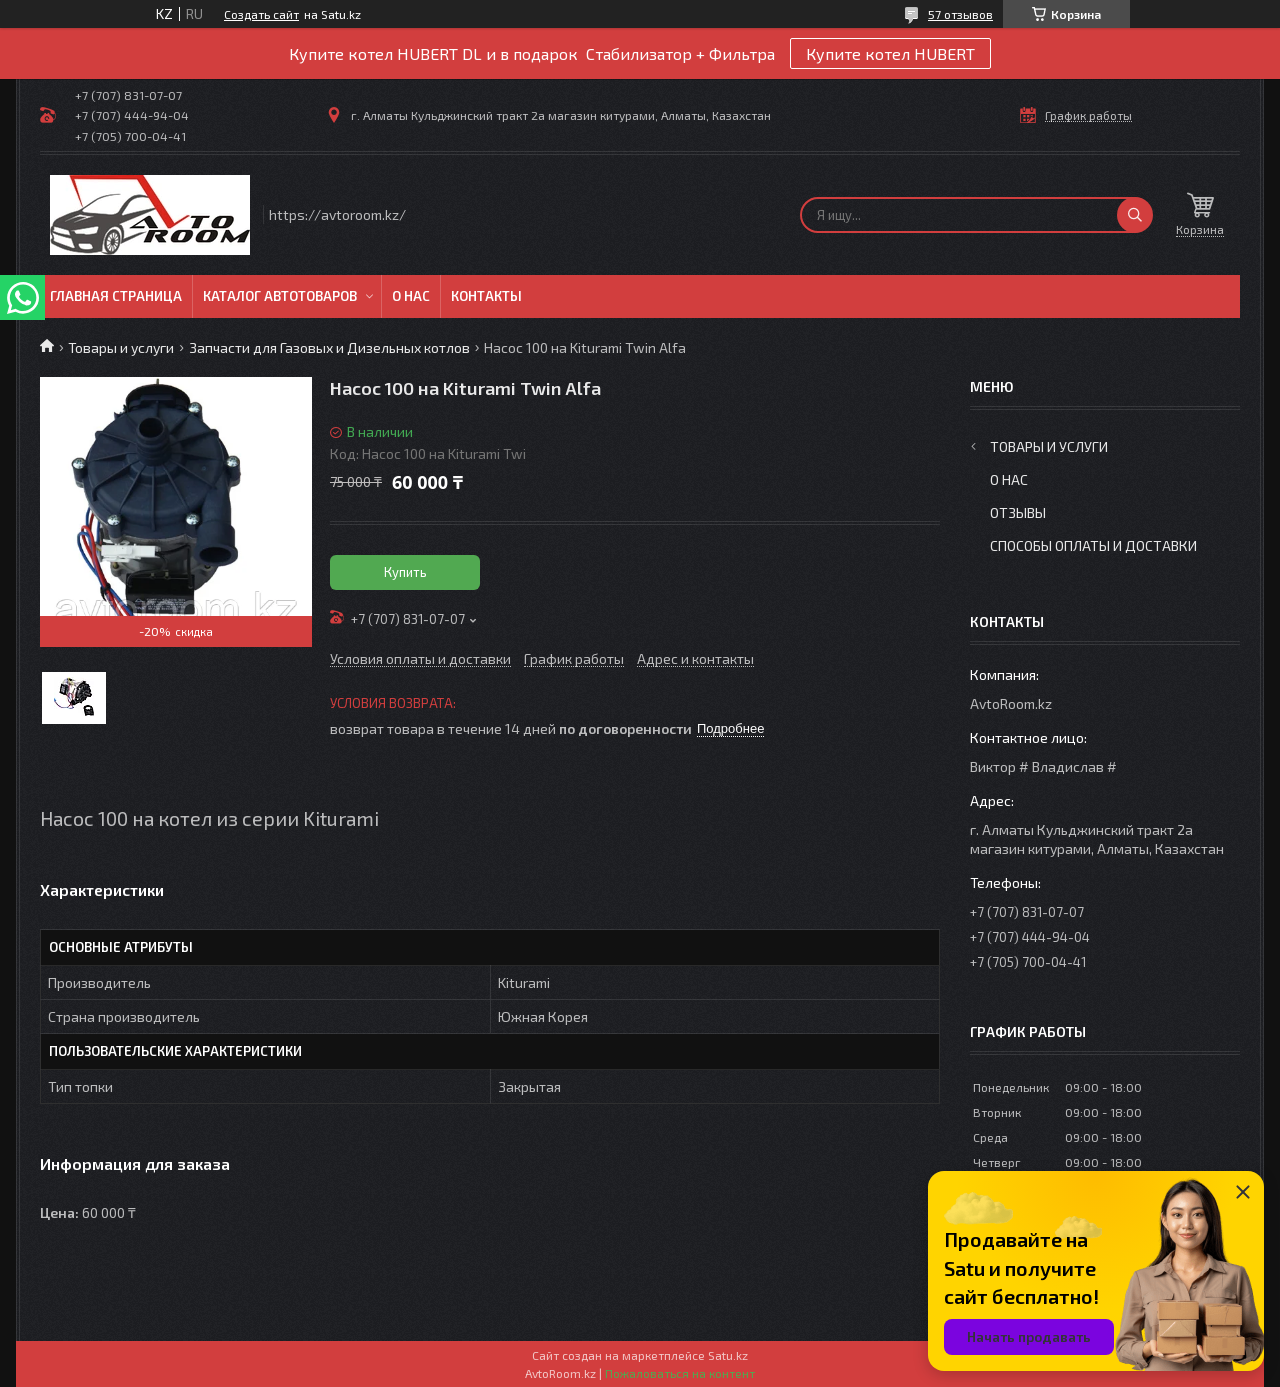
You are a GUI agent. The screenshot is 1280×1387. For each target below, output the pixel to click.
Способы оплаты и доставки (1093, 545)
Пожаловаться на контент (680, 1373)
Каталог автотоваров (280, 296)
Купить (405, 572)
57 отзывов (960, 14)
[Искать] (1135, 215)
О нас (411, 296)
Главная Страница (116, 296)
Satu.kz (728, 1355)
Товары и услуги (121, 347)
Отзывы (1018, 512)
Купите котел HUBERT (890, 53)
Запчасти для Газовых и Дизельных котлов (329, 347)
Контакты (486, 296)
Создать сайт (261, 14)
